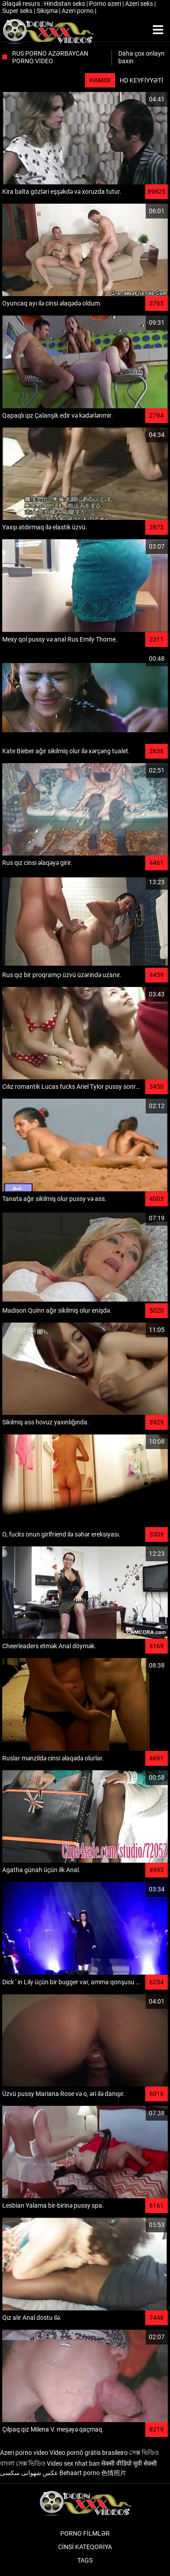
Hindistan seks (65, 3)
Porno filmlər (85, 2533)
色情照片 (113, 2472)
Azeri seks (139, 3)
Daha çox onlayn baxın (141, 57)
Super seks (18, 10)
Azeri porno (78, 10)
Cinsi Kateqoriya (85, 2546)
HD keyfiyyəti (141, 80)
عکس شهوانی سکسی (29, 2472)
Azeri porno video (24, 2452)
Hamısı (100, 80)
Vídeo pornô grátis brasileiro (88, 2452)
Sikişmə (47, 10)
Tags (85, 2560)
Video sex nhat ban (73, 2463)
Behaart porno (79, 2472)
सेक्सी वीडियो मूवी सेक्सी (129, 2463)
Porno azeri (105, 3)
